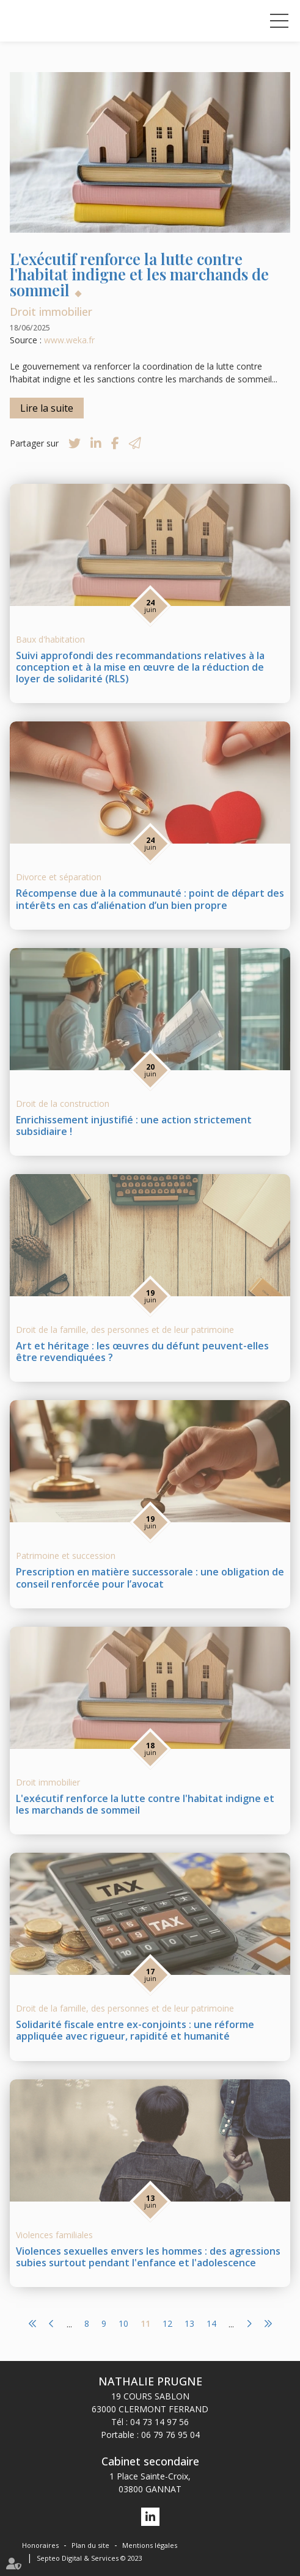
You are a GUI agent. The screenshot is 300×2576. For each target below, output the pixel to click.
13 (189, 2323)
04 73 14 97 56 (159, 2422)
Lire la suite (46, 408)
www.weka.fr (69, 340)
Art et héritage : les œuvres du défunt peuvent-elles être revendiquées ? (142, 1351)
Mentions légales (149, 2545)
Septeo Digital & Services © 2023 (89, 2558)
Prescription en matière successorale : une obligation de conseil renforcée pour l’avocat (150, 1577)
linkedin (150, 2517)
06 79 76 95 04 (170, 2434)
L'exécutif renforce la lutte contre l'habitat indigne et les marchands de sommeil (145, 1804)
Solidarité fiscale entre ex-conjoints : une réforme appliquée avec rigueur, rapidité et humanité (135, 2030)
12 (167, 2323)
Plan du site (90, 2545)
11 (145, 2323)
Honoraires (40, 2545)
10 (123, 2323)
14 (211, 2323)
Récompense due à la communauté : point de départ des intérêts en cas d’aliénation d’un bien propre (150, 898)
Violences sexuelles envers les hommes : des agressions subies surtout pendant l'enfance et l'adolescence (148, 2256)
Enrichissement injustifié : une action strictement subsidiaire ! (134, 1125)
